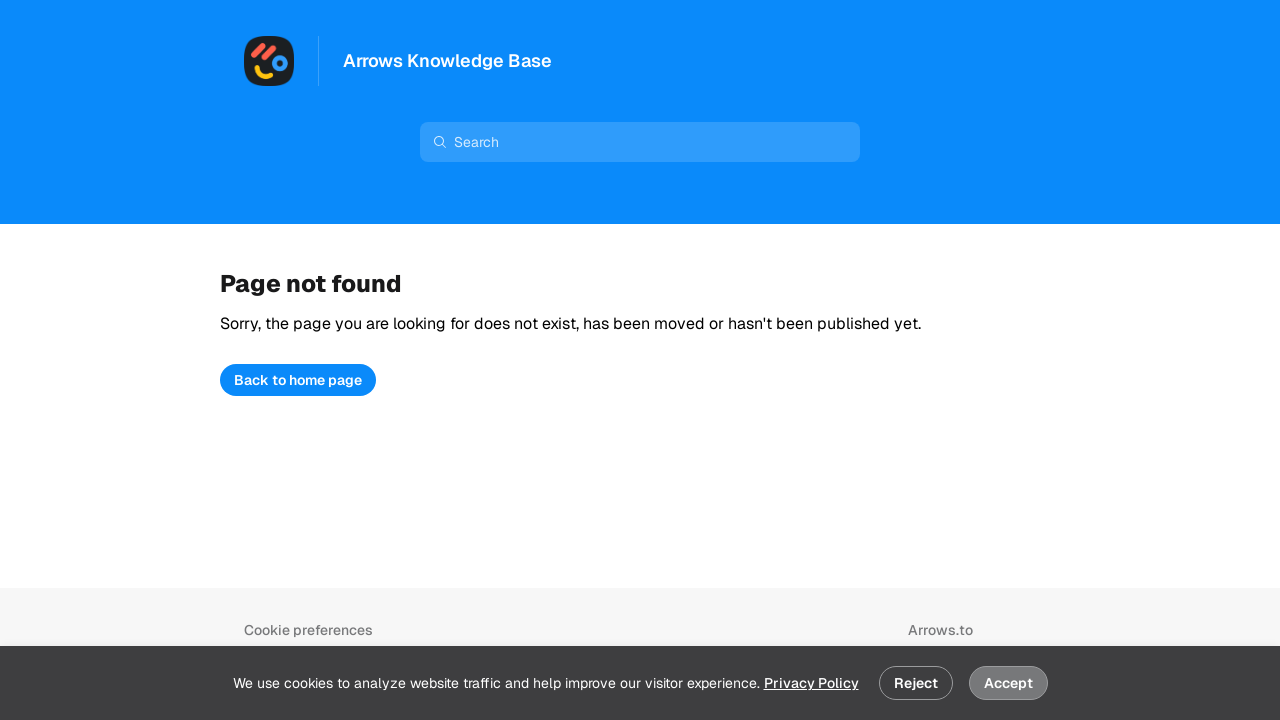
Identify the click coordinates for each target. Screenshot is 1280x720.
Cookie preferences (308, 630)
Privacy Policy (811, 683)
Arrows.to (940, 630)
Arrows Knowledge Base (447, 61)
